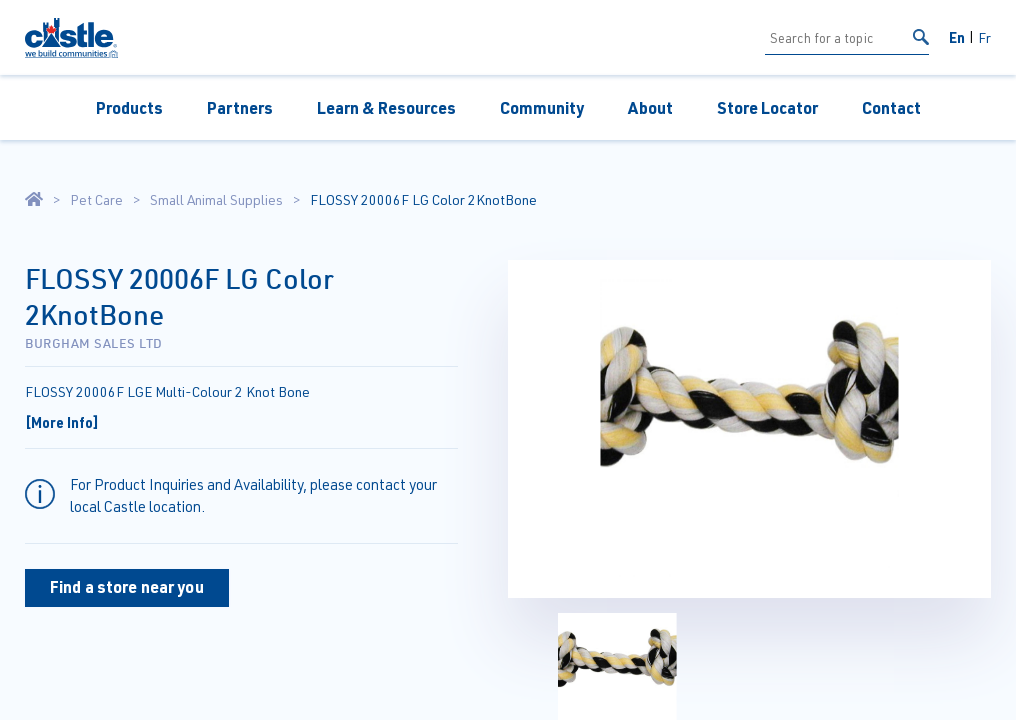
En (957, 37)
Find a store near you (127, 586)
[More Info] (62, 422)
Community (542, 107)
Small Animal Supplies (216, 200)
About (650, 107)
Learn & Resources (386, 107)
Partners (240, 107)
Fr (984, 37)
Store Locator (767, 107)
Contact (891, 107)
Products (129, 107)
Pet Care (96, 200)
